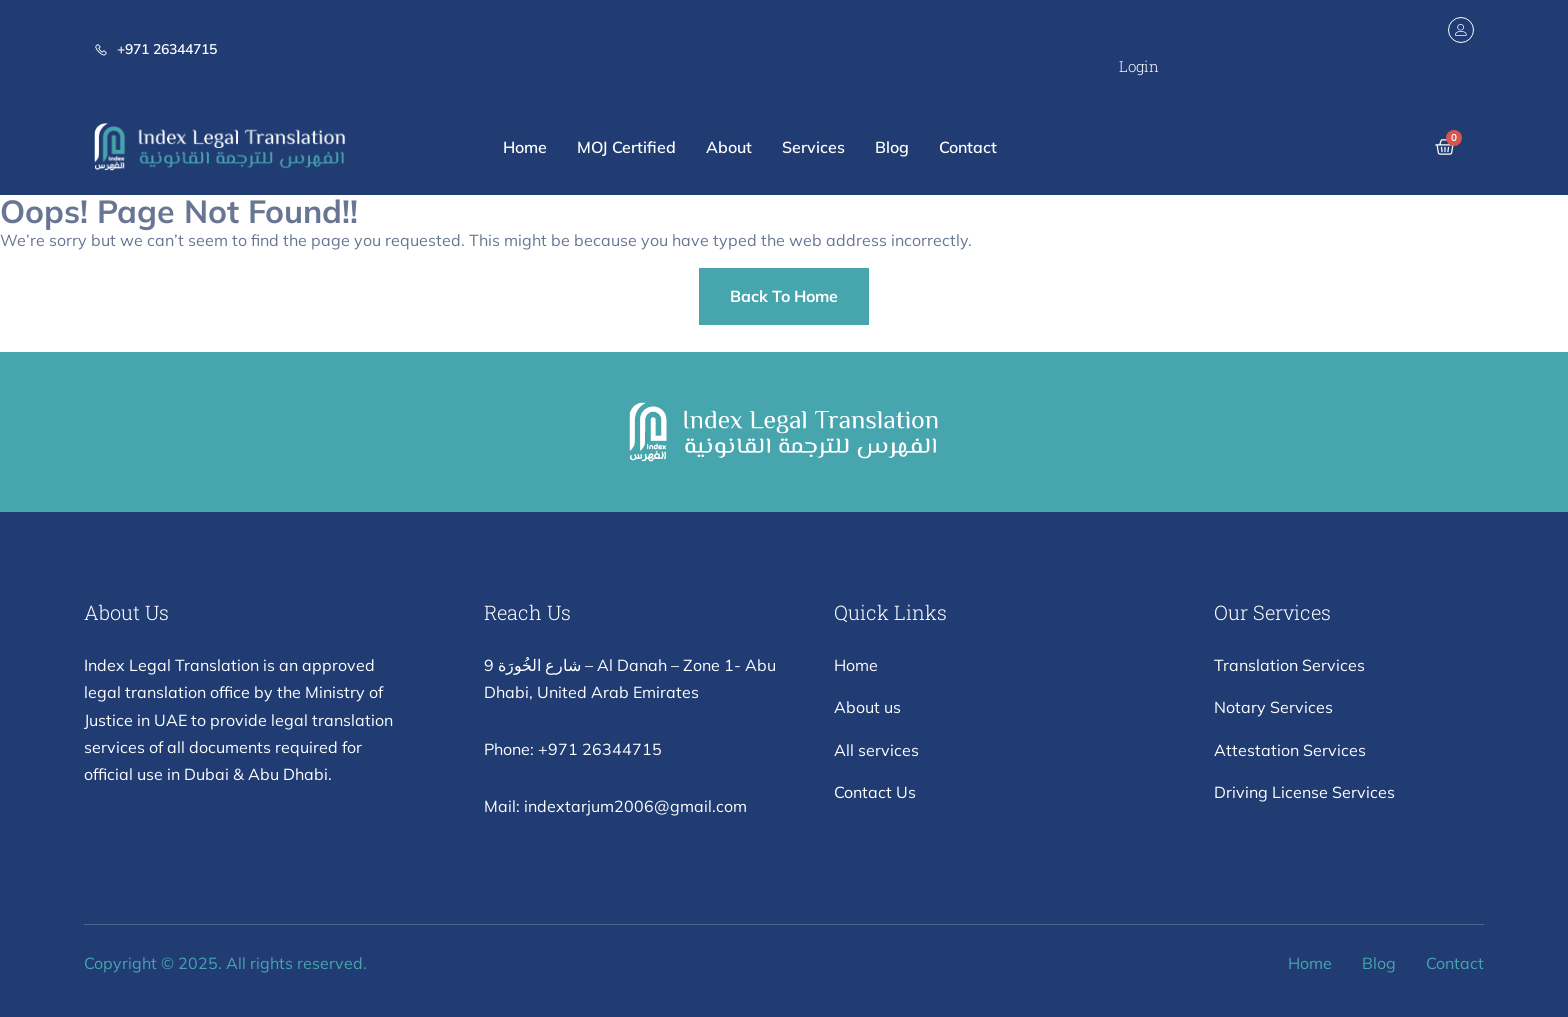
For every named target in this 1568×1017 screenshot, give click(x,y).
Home (525, 147)
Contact (968, 147)
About (729, 147)
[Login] (1461, 30)
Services (813, 147)
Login (1139, 66)
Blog (892, 147)
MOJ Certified (626, 147)
